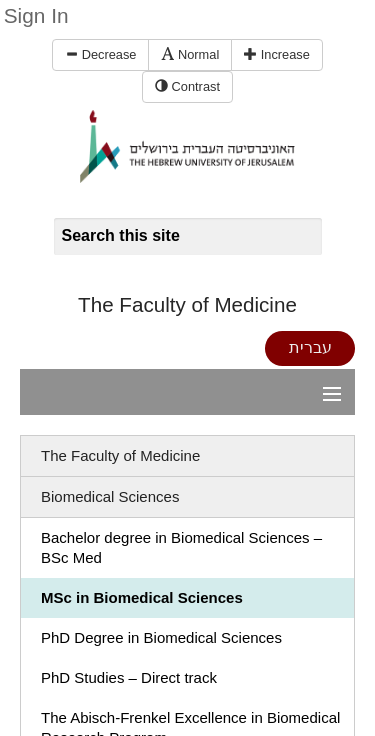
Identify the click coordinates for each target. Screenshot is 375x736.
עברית (310, 347)
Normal (190, 54)
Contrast (187, 86)
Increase (277, 54)
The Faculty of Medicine (187, 304)
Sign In (36, 15)
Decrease (100, 54)
